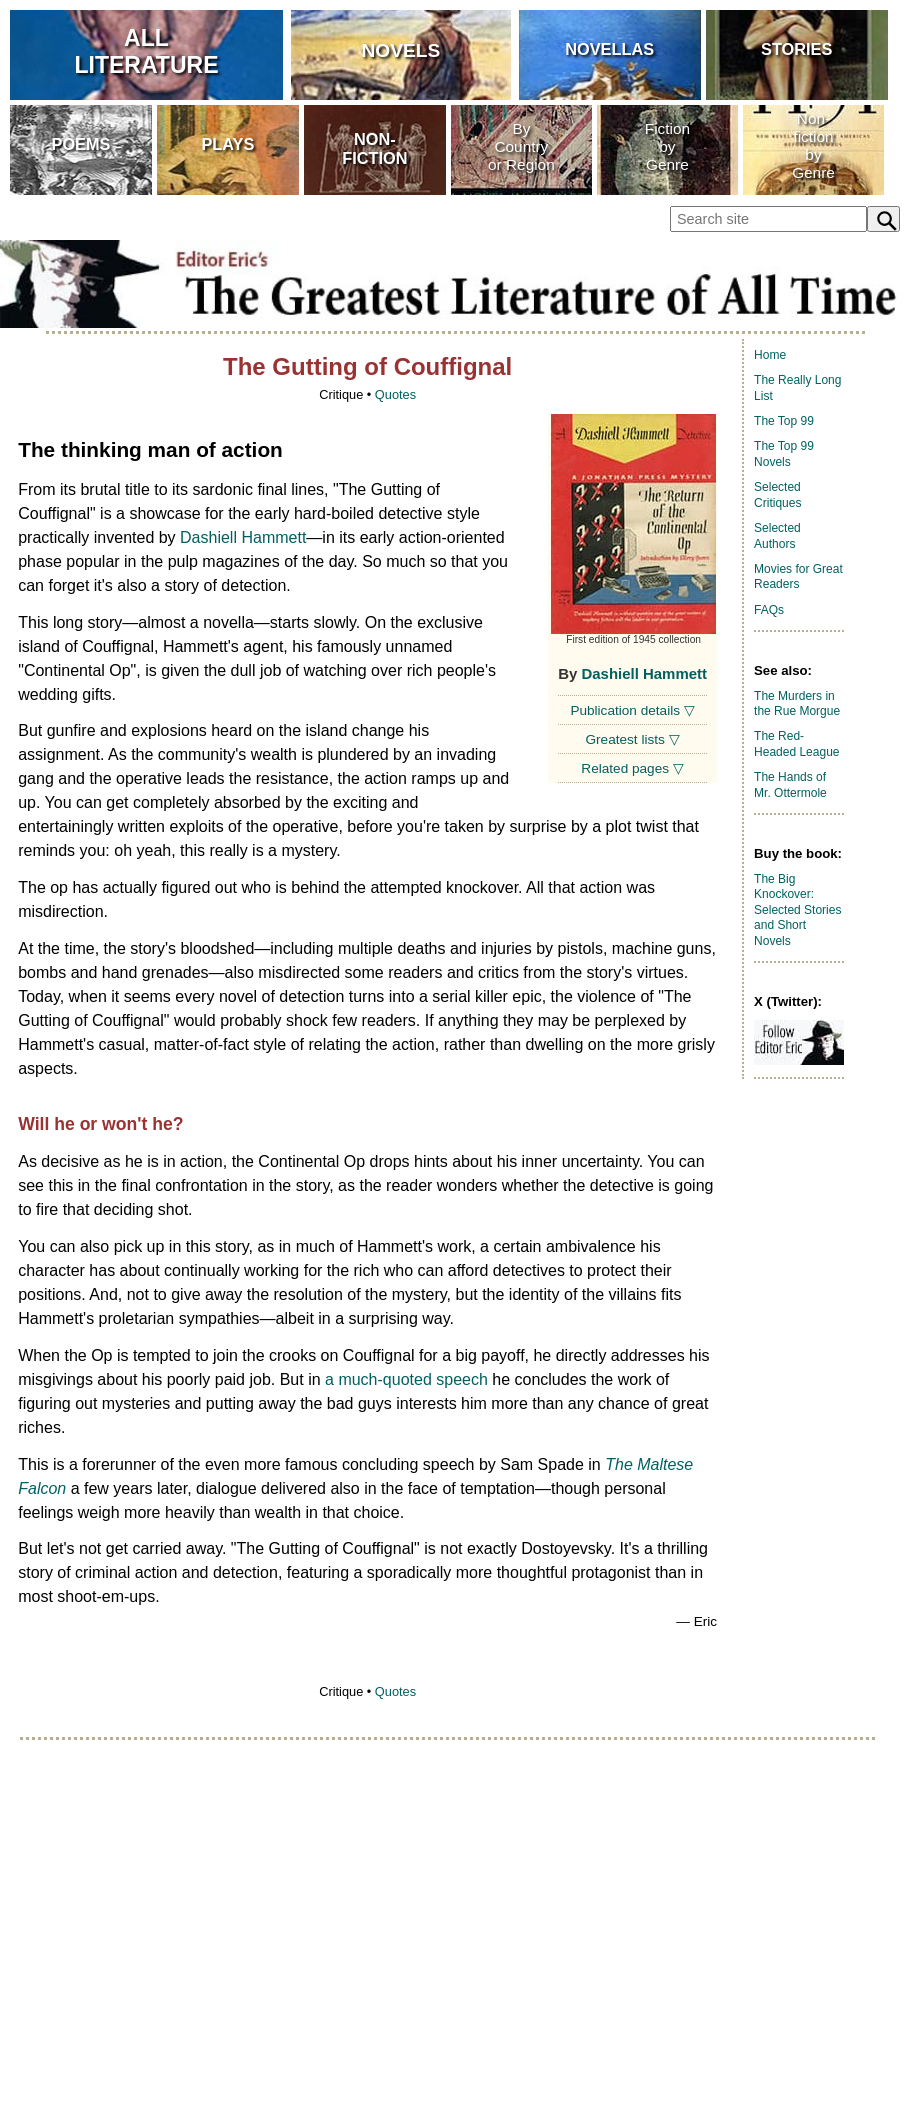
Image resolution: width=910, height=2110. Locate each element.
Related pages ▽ (632, 768)
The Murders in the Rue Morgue (797, 704)
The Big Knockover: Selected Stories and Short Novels (797, 910)
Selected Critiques (777, 495)
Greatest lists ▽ (633, 739)
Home (770, 355)
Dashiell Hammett (643, 673)
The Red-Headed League (796, 744)
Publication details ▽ (632, 710)
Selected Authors (777, 536)
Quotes (395, 394)
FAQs (769, 610)
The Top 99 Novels (784, 454)
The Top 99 (784, 421)
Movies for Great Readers (798, 577)
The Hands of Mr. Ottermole (790, 785)
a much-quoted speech (406, 1379)
